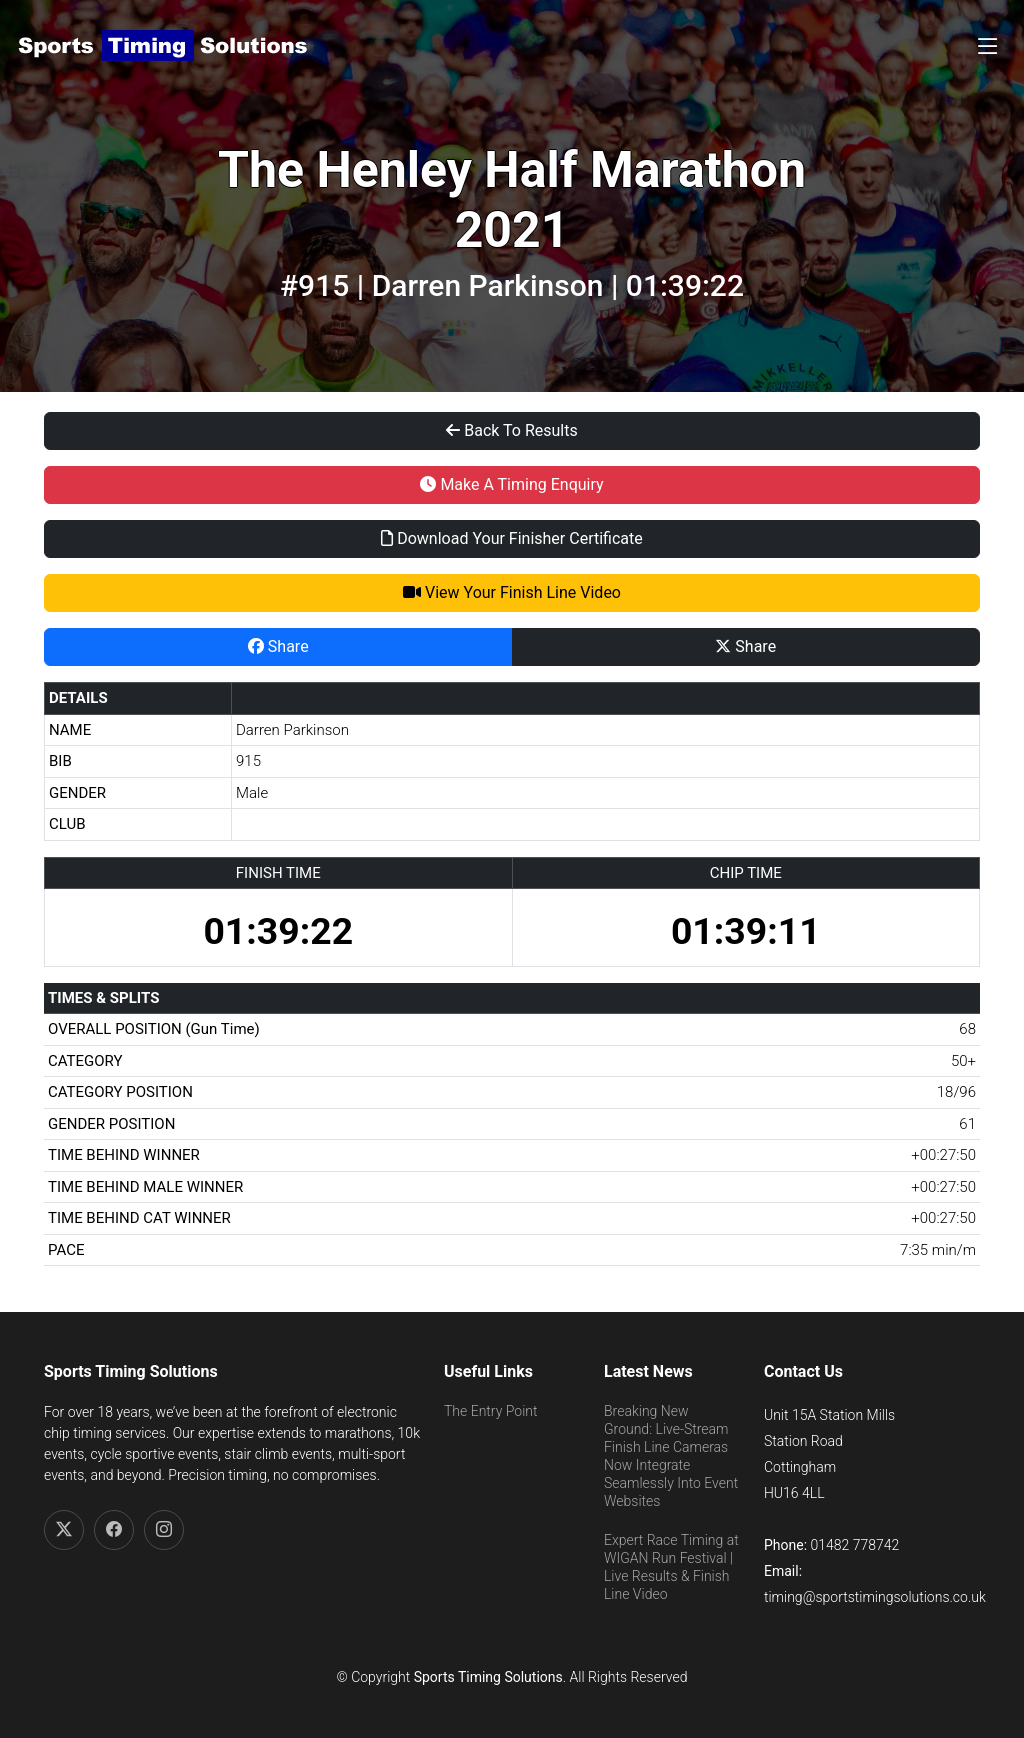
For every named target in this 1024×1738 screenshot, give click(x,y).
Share (278, 646)
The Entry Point (490, 1411)
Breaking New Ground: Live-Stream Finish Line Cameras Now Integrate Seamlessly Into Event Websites (671, 1456)
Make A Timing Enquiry (511, 484)
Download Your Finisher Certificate (512, 538)
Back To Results (511, 430)
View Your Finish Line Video (512, 592)
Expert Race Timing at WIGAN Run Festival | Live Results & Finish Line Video (671, 1567)
